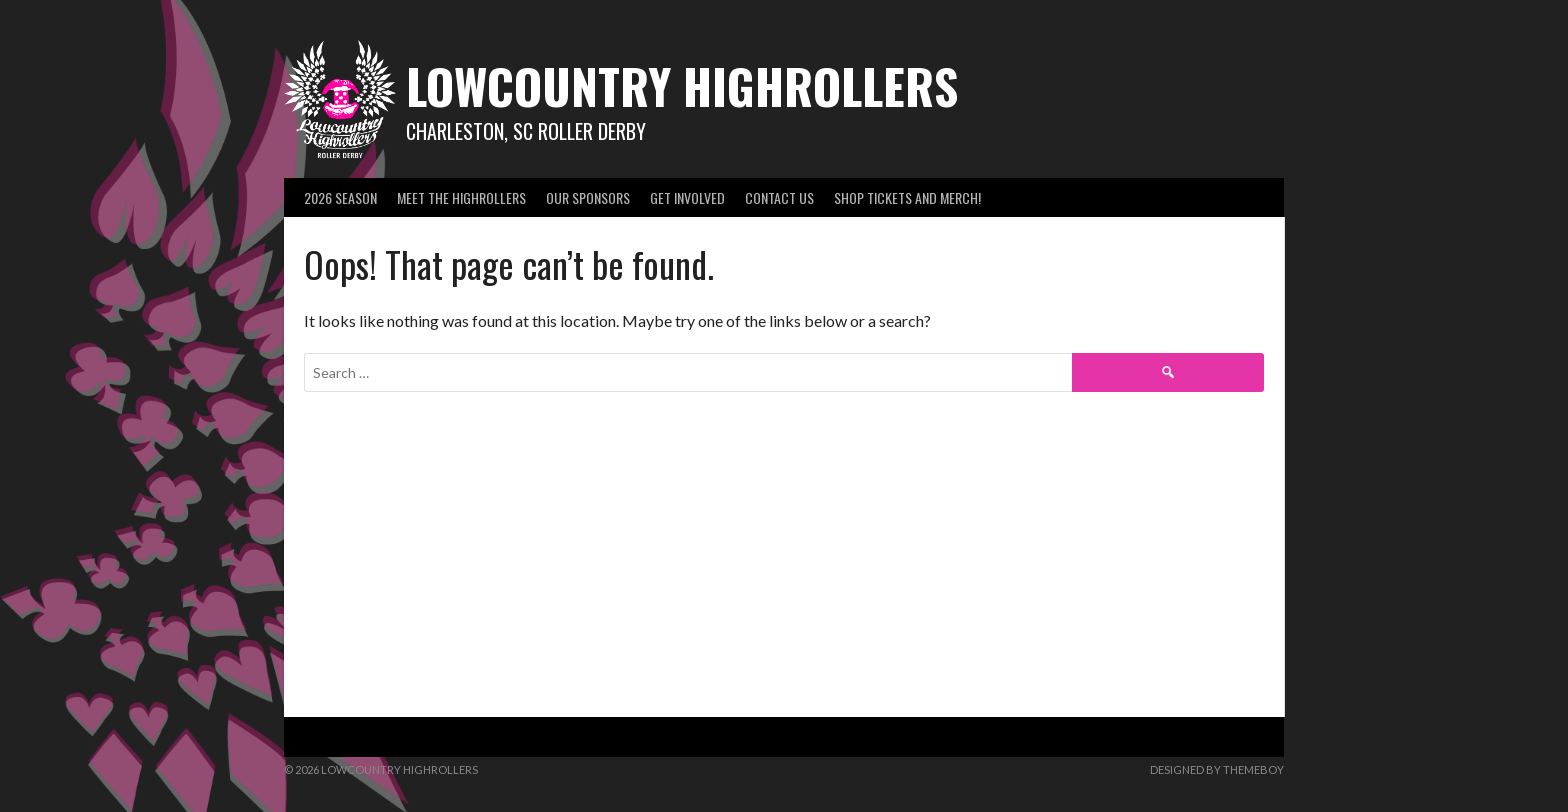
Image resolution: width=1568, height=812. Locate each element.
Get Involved (687, 197)
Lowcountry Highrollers (682, 85)
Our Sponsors (588, 197)
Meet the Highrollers (461, 197)
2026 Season (340, 197)
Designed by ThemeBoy (1217, 769)
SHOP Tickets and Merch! (907, 197)
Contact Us (779, 197)
